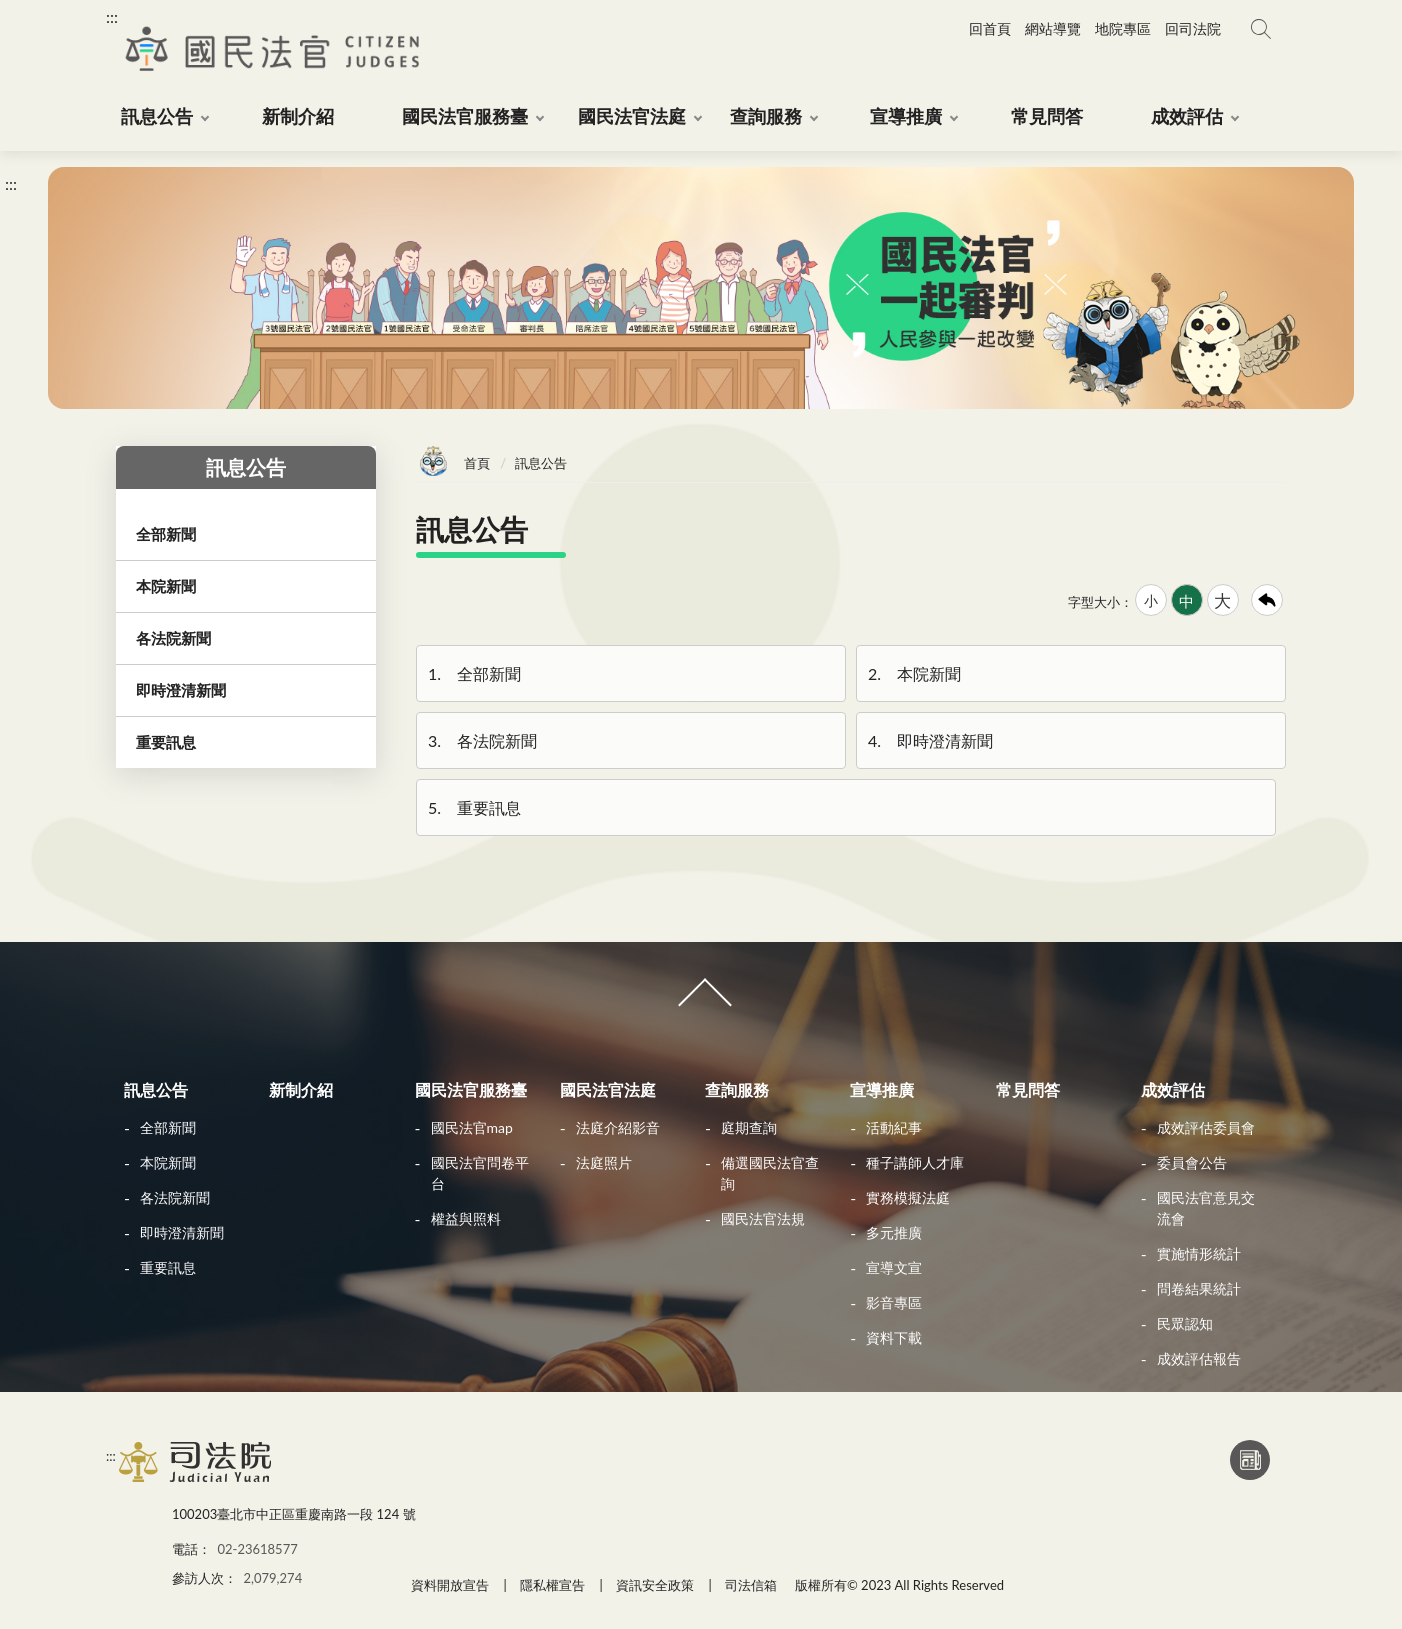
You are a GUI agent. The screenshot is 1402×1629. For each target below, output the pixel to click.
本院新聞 (913, 673)
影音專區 (894, 1302)
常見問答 (1028, 1089)
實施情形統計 (1199, 1253)
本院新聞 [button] (166, 586)
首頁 (477, 463)
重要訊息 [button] (166, 742)
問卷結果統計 (1199, 1288)
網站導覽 (1053, 28)
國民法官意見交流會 (1206, 1208)
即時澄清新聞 (929, 740)
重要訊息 (473, 807)
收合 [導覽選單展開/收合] (701, 1001)
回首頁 (990, 28)
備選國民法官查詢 (770, 1173)
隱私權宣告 (552, 1585)
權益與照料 (466, 1218)
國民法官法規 (763, 1218)
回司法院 (1193, 28)
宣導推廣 (882, 1089)
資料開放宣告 (450, 1585)
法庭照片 (604, 1162)
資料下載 (894, 1337)
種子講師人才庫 (915, 1162)
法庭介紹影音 (618, 1127)
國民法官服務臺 (471, 1089)
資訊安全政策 (655, 1585)
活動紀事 (894, 1127)
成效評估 (1173, 1089)
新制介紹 (301, 1089)
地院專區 (1123, 28)
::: (112, 16)
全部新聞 (473, 673)
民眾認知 (1185, 1323)
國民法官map (472, 1127)
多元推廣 (894, 1232)
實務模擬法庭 (908, 1197)
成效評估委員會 (1206, 1127)
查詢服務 (737, 1089)
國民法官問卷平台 (480, 1173)
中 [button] (1186, 601)
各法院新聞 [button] (173, 638)
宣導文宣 (894, 1267)
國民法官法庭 (608, 1089)
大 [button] (1222, 600)
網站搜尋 (1261, 29)
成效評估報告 (1199, 1358)
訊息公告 (156, 1089)
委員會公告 (1192, 1162)
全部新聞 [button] (166, 534)
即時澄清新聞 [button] (181, 690)
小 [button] (1151, 600)
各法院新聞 (481, 740)
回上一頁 (1267, 600)
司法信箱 (751, 1585)
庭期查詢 (749, 1127)
